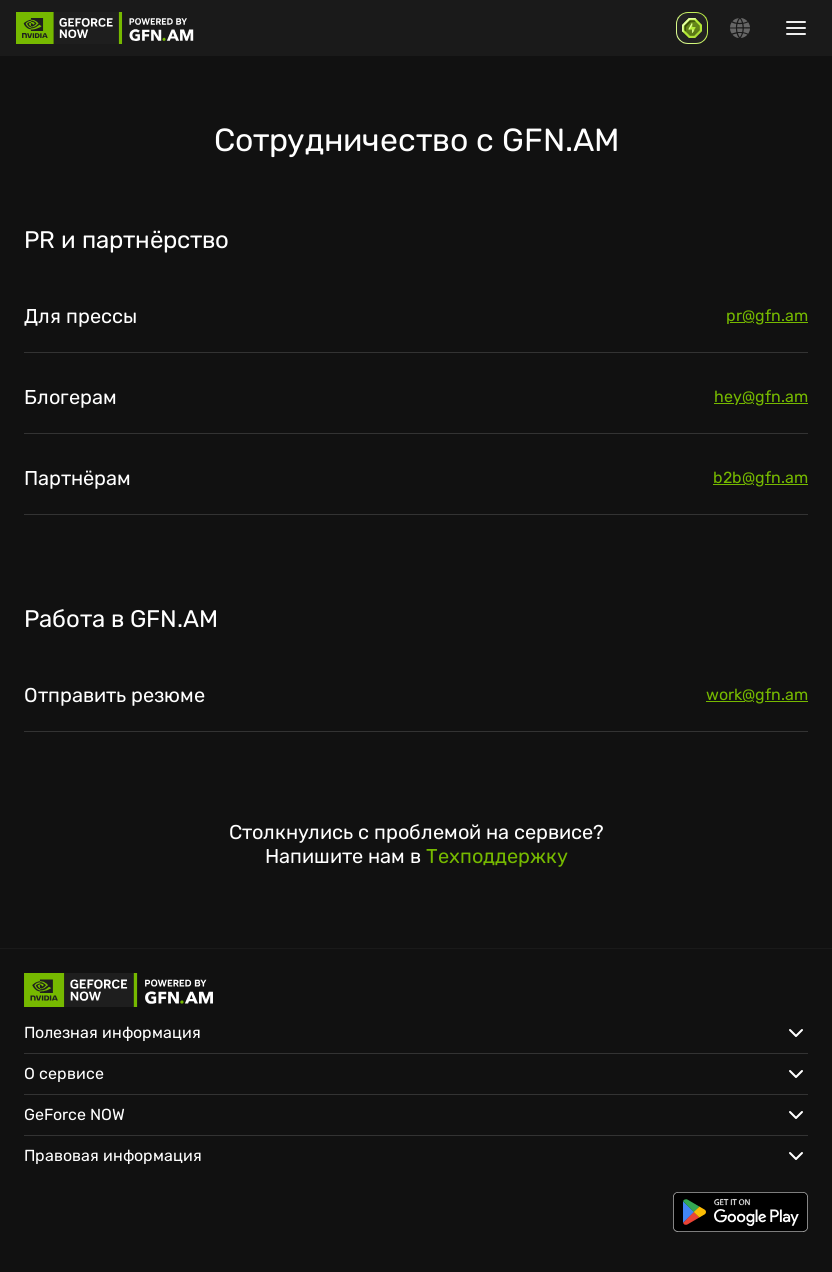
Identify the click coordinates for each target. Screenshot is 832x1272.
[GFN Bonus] (692, 28)
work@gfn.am (757, 694)
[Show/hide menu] (796, 28)
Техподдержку (497, 856)
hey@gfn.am (761, 396)
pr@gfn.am (767, 315)
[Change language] (740, 28)
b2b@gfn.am (760, 477)
